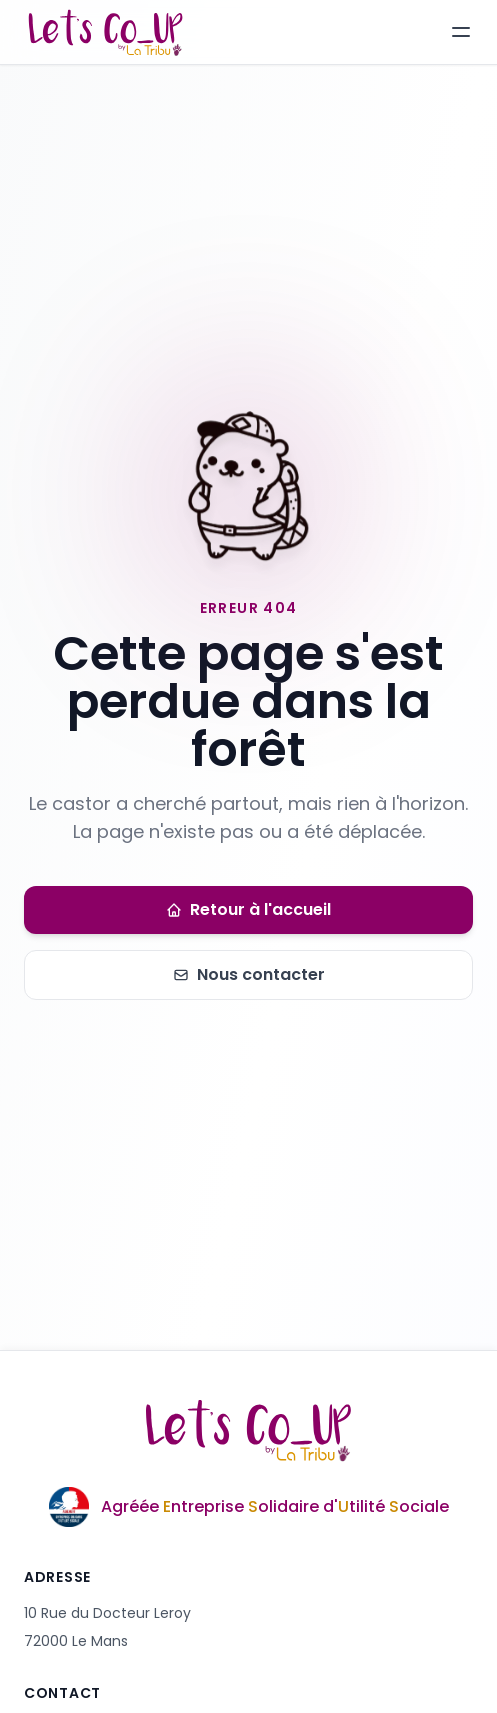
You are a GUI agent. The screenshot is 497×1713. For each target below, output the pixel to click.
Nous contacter (249, 974)
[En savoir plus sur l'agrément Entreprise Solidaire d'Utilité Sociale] (248, 1507)
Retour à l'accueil (248, 909)
